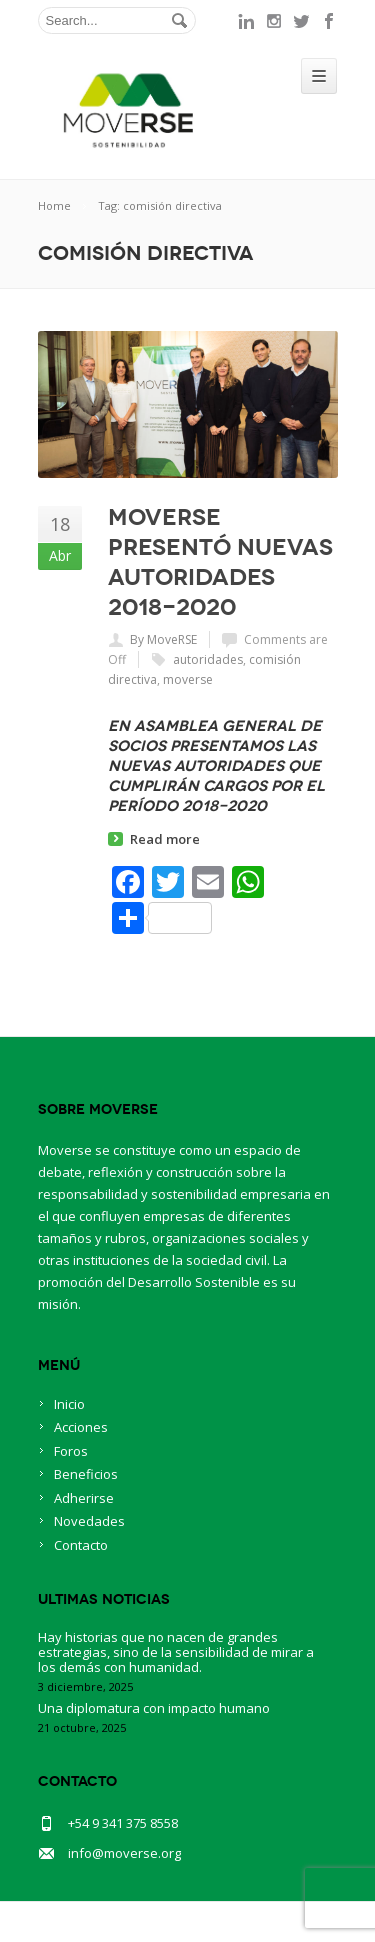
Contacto (81, 1545)
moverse (188, 679)
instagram (274, 21)
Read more (165, 839)
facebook (330, 21)
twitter (302, 21)
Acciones (81, 1427)
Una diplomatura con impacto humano (154, 1708)
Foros (71, 1451)
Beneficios (86, 1474)
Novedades (89, 1521)
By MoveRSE (163, 639)
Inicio (69, 1404)
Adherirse (84, 1498)
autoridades (208, 659)
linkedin (246, 21)
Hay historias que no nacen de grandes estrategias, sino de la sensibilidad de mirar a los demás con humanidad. (176, 1652)
